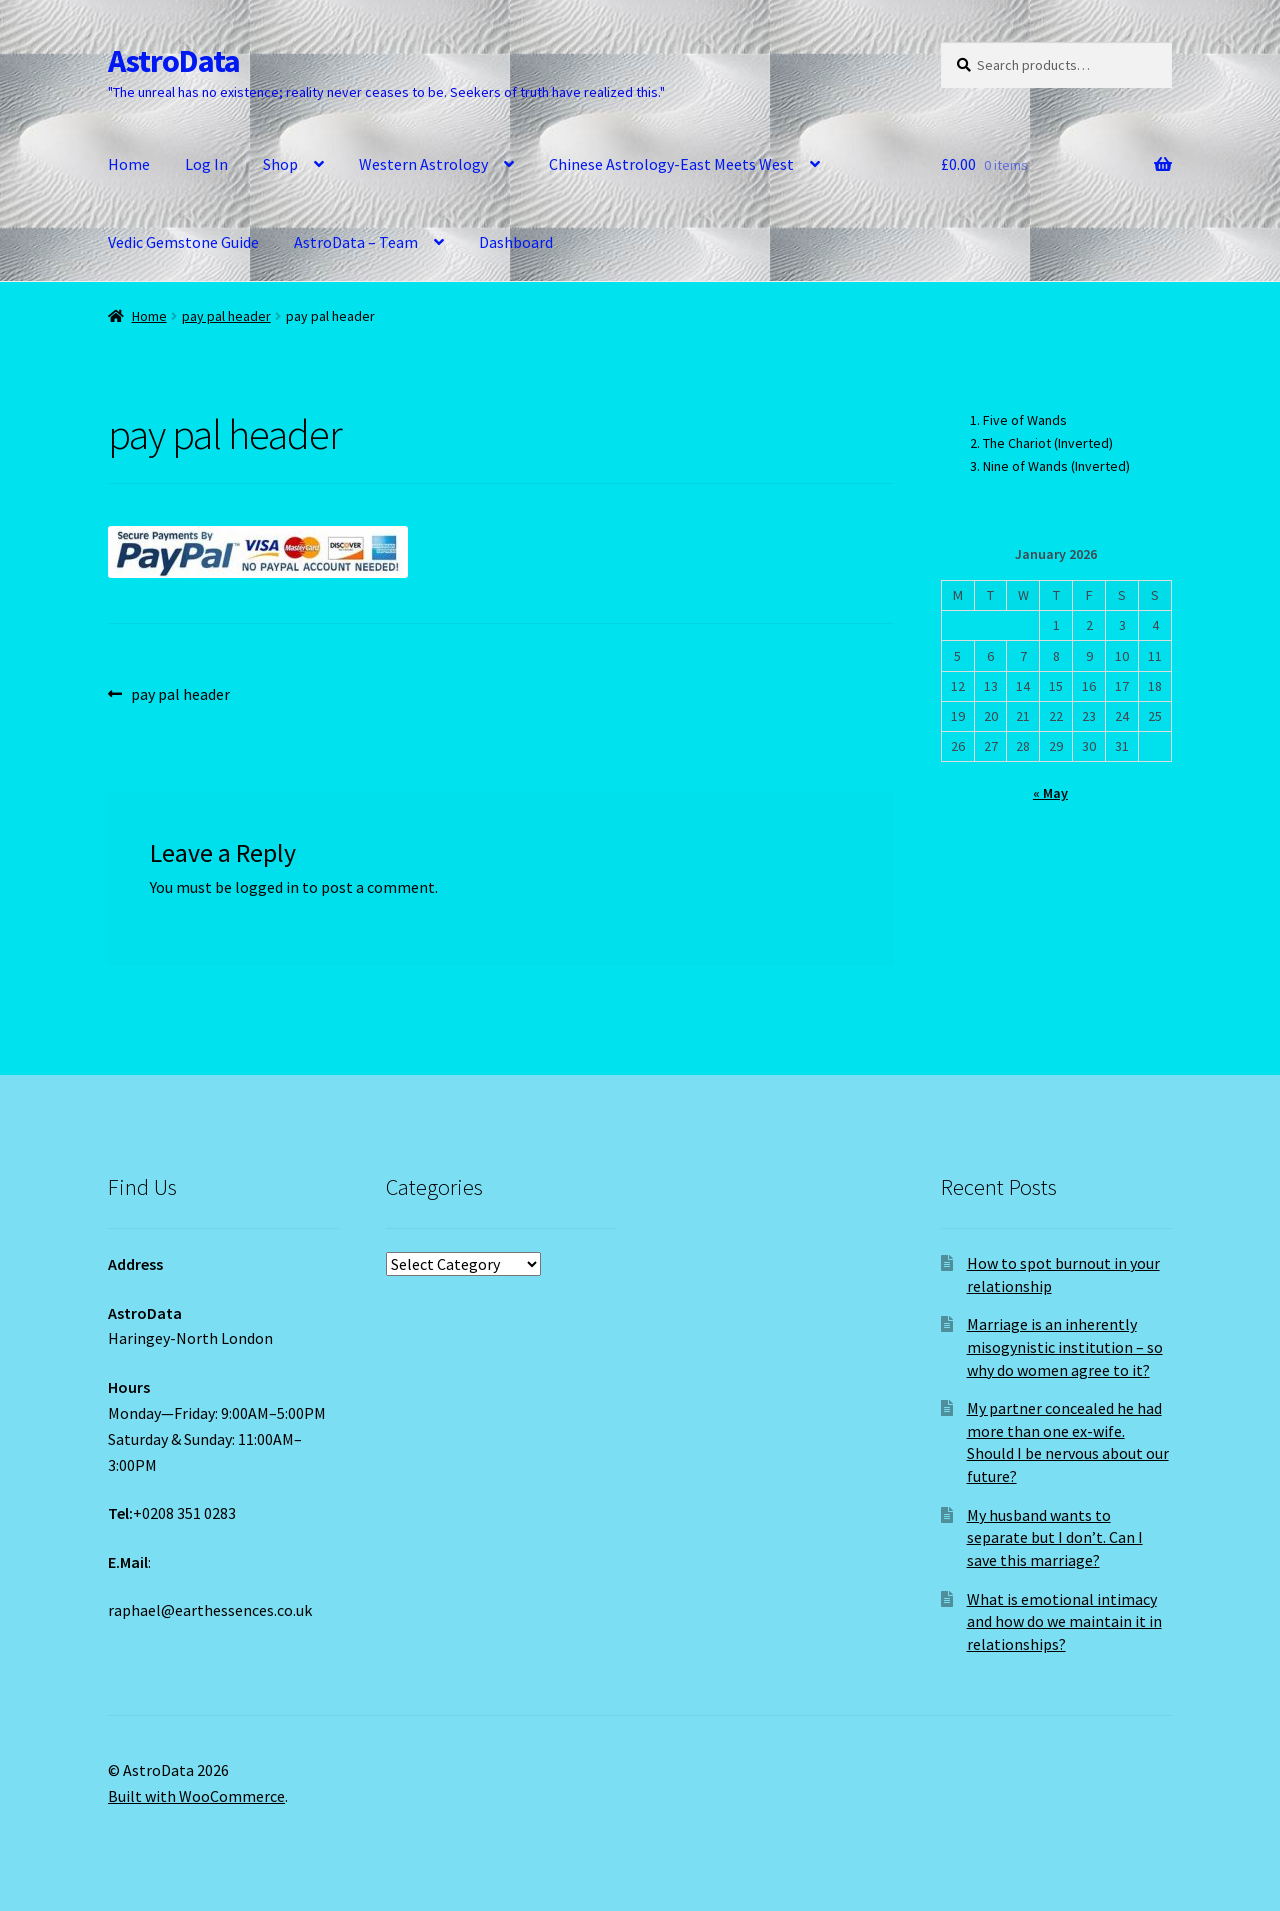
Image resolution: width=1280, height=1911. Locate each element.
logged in (267, 887)
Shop (280, 164)
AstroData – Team (356, 242)
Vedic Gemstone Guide (183, 242)
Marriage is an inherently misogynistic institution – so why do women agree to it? (1065, 1346)
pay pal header (226, 316)
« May (1050, 793)
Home (129, 164)
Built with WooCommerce (196, 1796)
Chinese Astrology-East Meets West (671, 164)
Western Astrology (423, 164)
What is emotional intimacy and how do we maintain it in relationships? (1064, 1621)
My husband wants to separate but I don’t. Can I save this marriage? (1055, 1537)
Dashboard (516, 242)
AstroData (174, 61)
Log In (206, 164)
